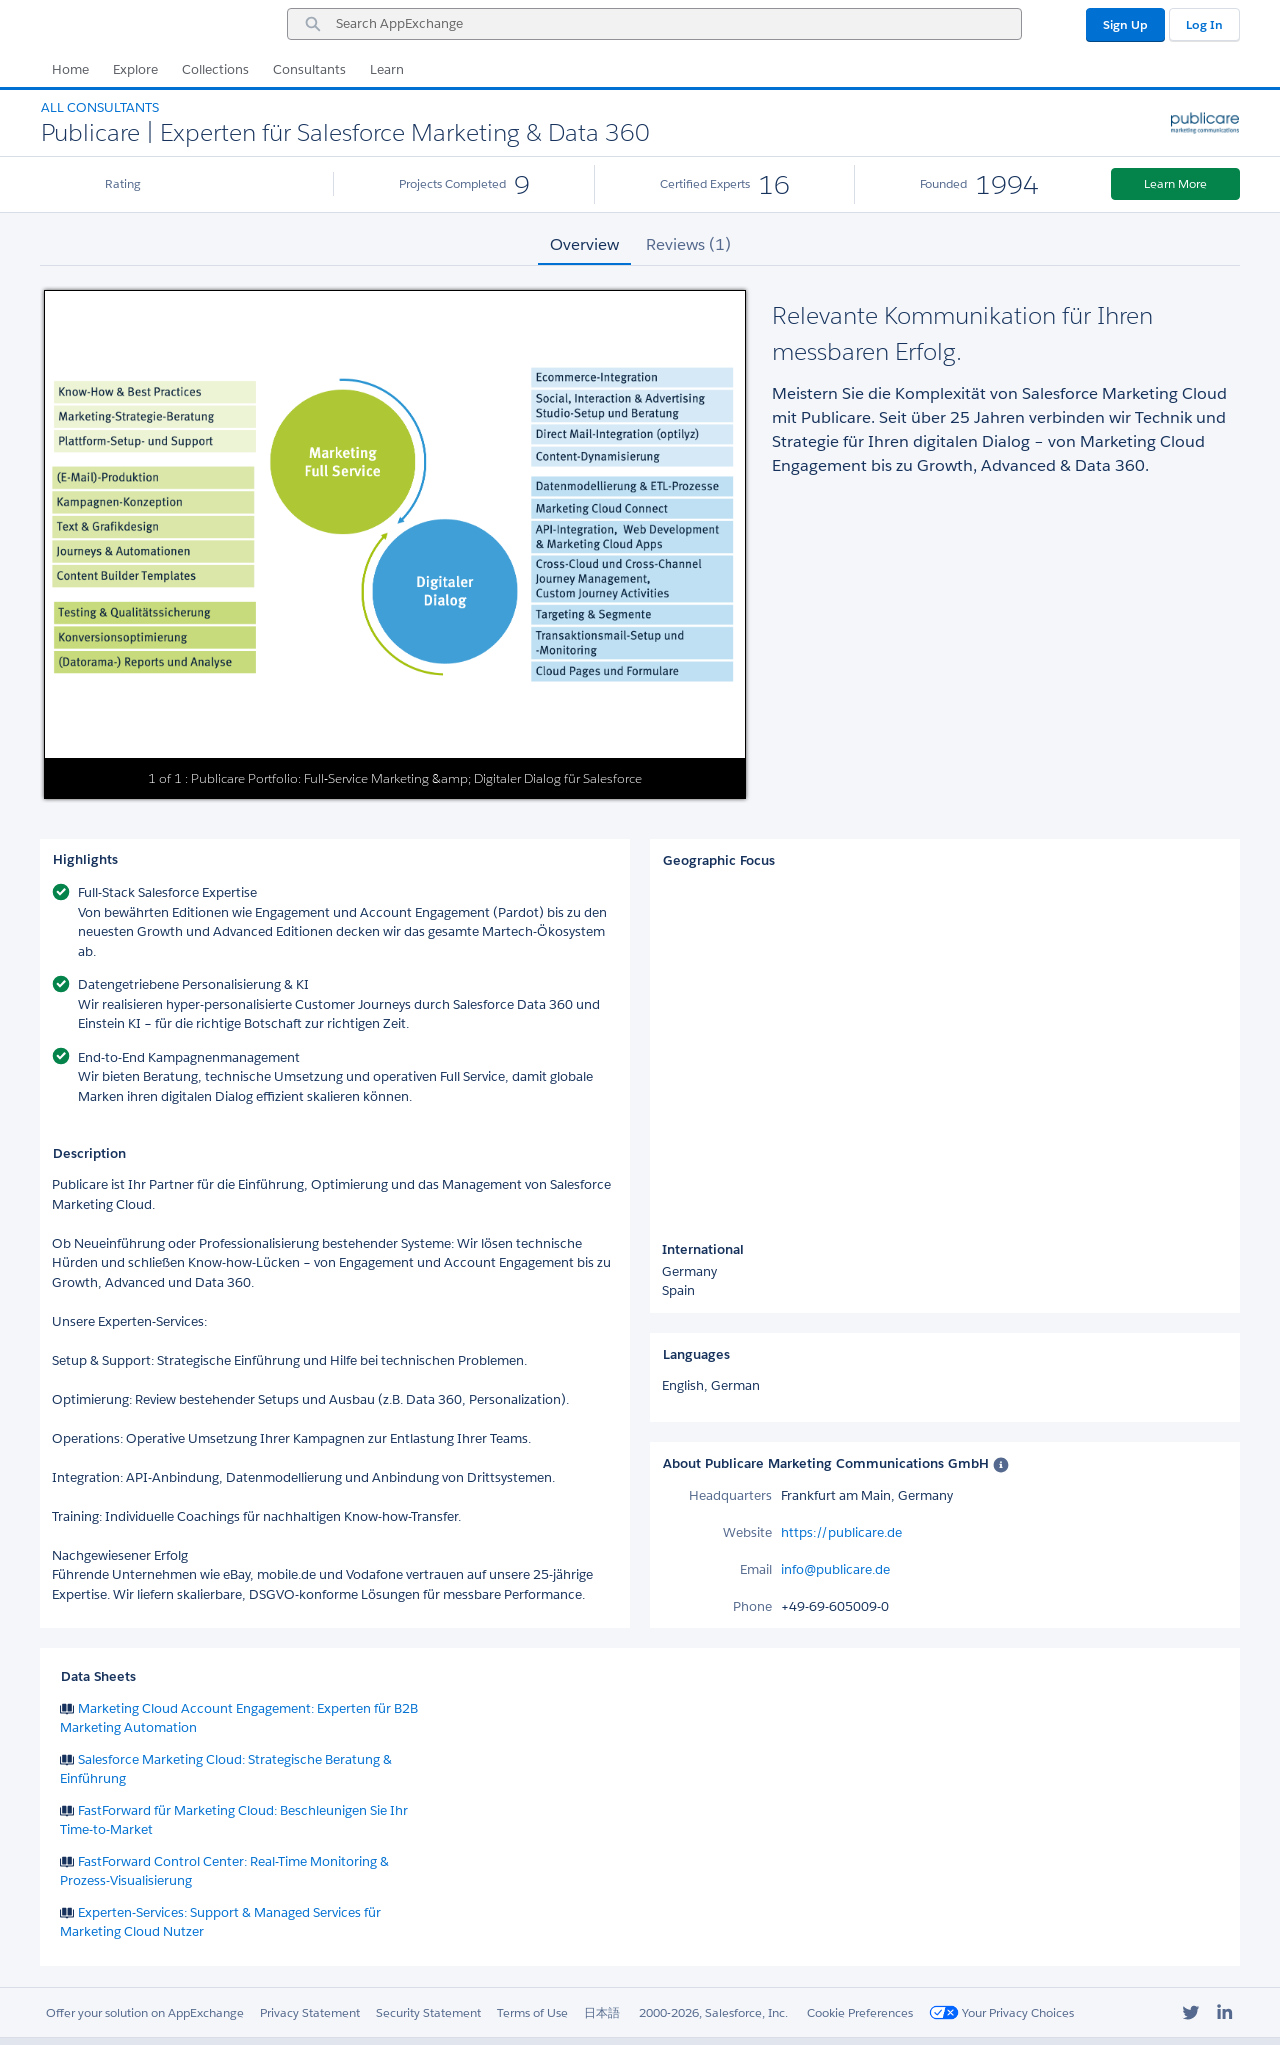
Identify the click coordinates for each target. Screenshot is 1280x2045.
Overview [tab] (584, 244)
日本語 (602, 2012)
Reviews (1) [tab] (688, 244)
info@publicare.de (835, 1569)
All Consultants (100, 107)
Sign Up (1125, 24)
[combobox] (654, 24)
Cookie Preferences (860, 2012)
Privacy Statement (310, 2012)
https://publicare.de (841, 1532)
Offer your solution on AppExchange (145, 2012)
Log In (1204, 24)
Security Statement (428, 2012)
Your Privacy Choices (1001, 2012)
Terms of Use (532, 2012)
